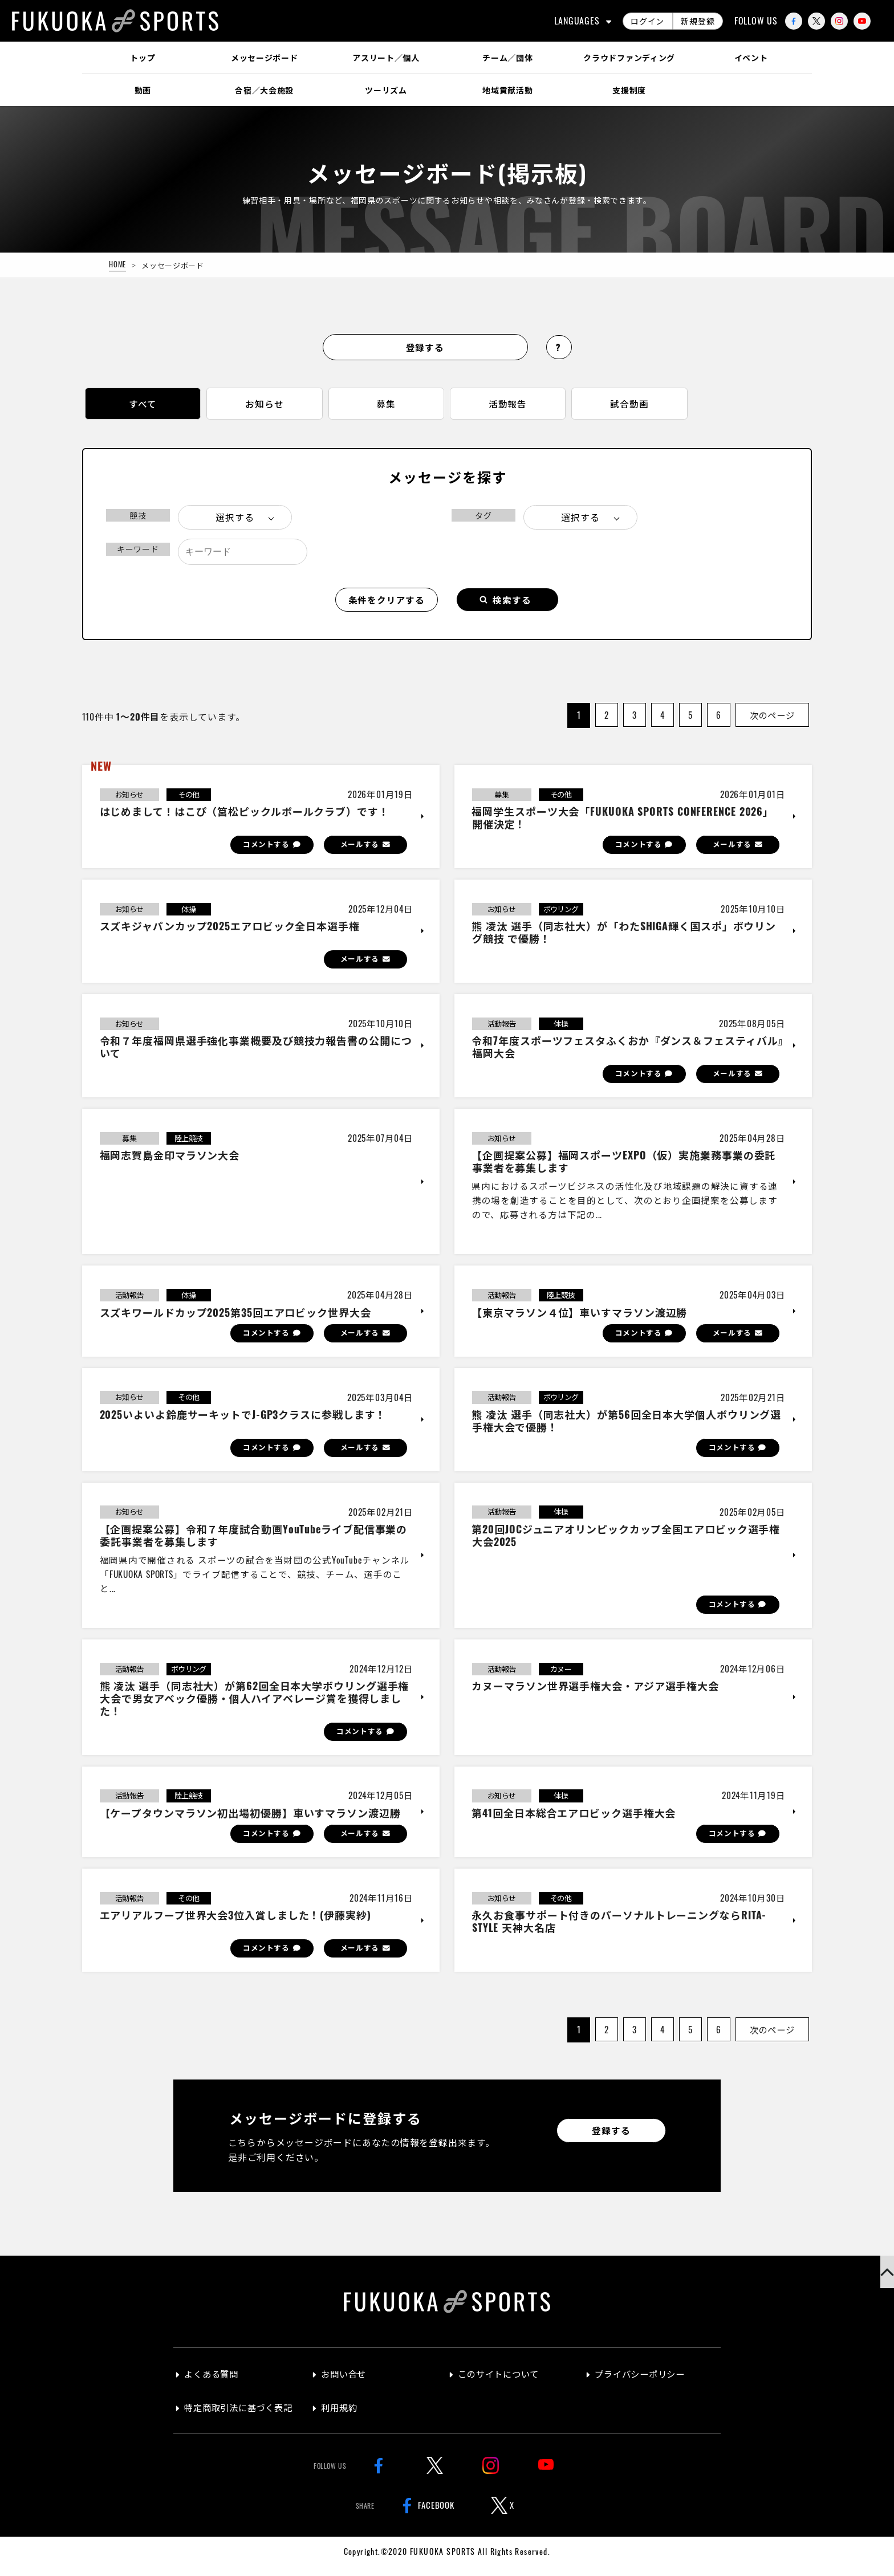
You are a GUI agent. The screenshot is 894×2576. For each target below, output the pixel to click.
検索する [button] (512, 602)
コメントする (260, 847)
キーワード (138, 551)
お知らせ (264, 405)
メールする (357, 847)
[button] (877, 2283)
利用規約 (341, 2417)
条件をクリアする (386, 602)
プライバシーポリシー (643, 2384)
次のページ (770, 718)
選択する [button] (235, 520)
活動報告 (508, 405)
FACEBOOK (425, 2514)
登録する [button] (425, 347)
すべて (142, 405)
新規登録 (697, 21)
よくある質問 (213, 2384)
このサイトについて (501, 2384)
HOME (118, 264)
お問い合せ (345, 2384)
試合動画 (629, 405)
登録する (611, 2140)
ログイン (647, 21)
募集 (386, 405)
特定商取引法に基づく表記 (242, 2417)
